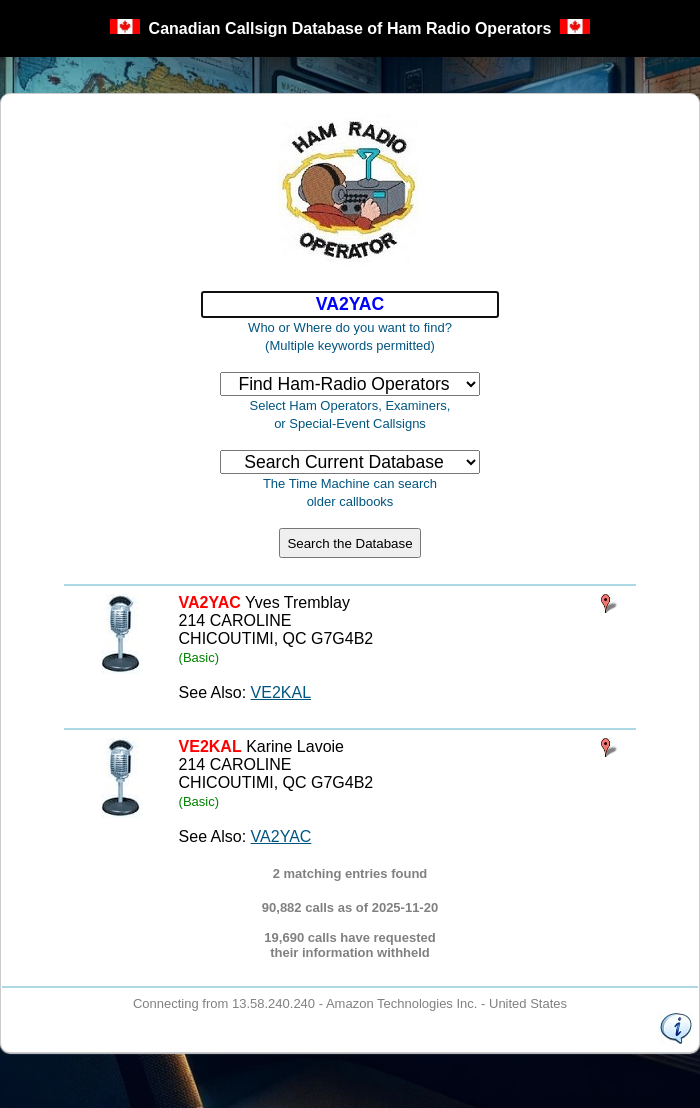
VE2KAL (281, 692)
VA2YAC (281, 836)
